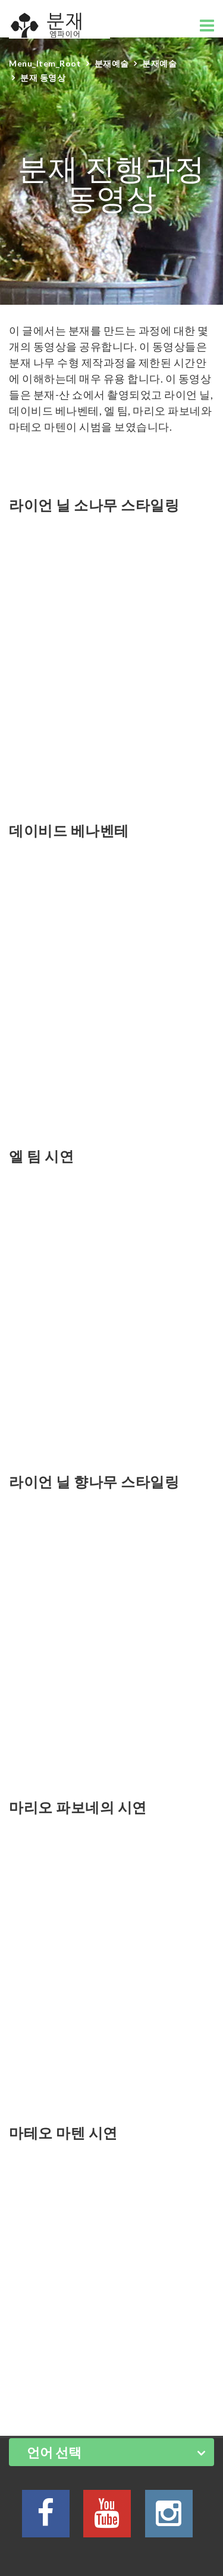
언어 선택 (54, 2452)
